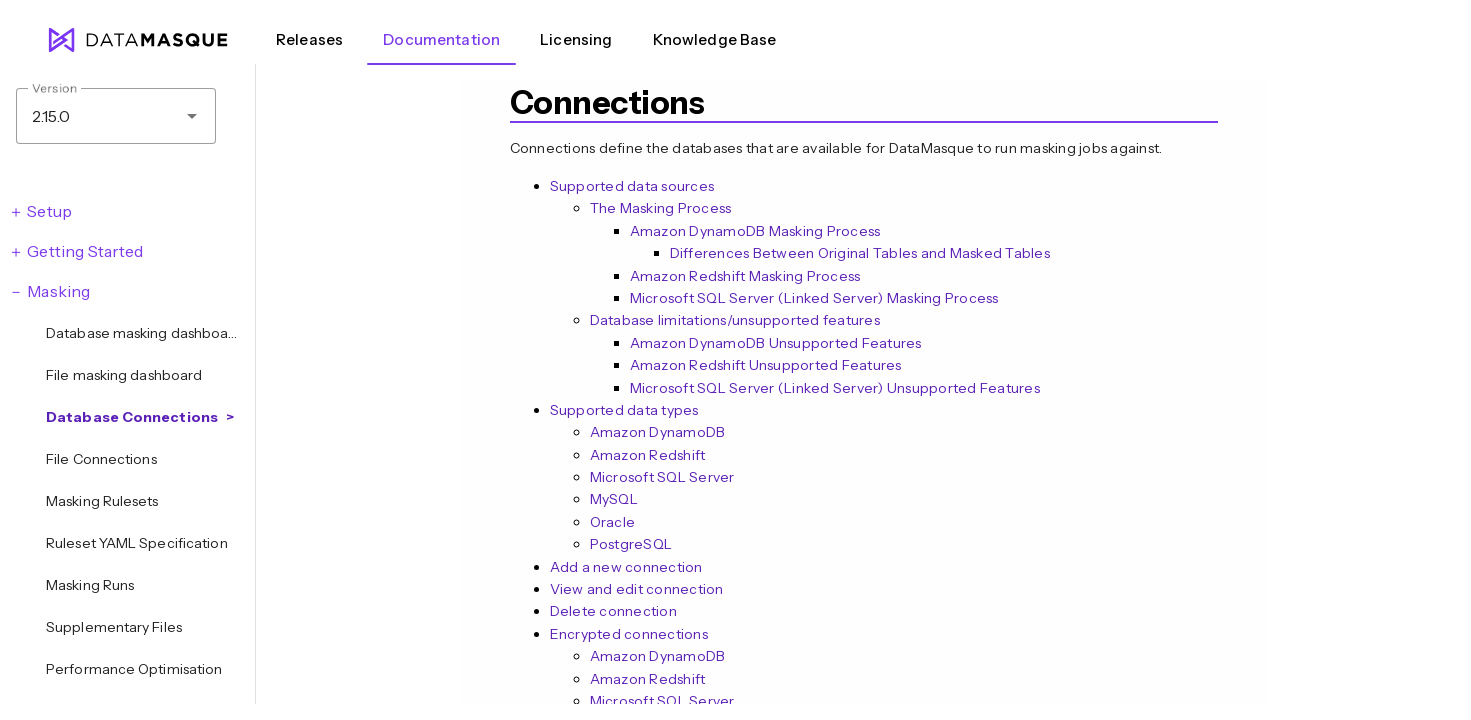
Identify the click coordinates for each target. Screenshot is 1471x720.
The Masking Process (661, 208)
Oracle (613, 522)
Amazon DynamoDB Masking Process (755, 231)
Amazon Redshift (648, 455)
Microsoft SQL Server (662, 477)
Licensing (576, 39)
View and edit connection (637, 589)
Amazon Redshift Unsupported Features (766, 365)
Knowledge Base (715, 39)
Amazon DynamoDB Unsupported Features (776, 343)
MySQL (614, 499)
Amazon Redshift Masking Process (745, 276)
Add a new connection (626, 567)
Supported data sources (632, 186)
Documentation (441, 39)
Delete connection (613, 611)
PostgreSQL (631, 544)
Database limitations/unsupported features (735, 320)
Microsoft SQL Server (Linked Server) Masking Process (814, 298)
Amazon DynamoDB (658, 432)
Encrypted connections (629, 634)
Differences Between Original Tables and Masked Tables (860, 253)
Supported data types (624, 410)
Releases (309, 39)
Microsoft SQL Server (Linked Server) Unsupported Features (835, 388)
